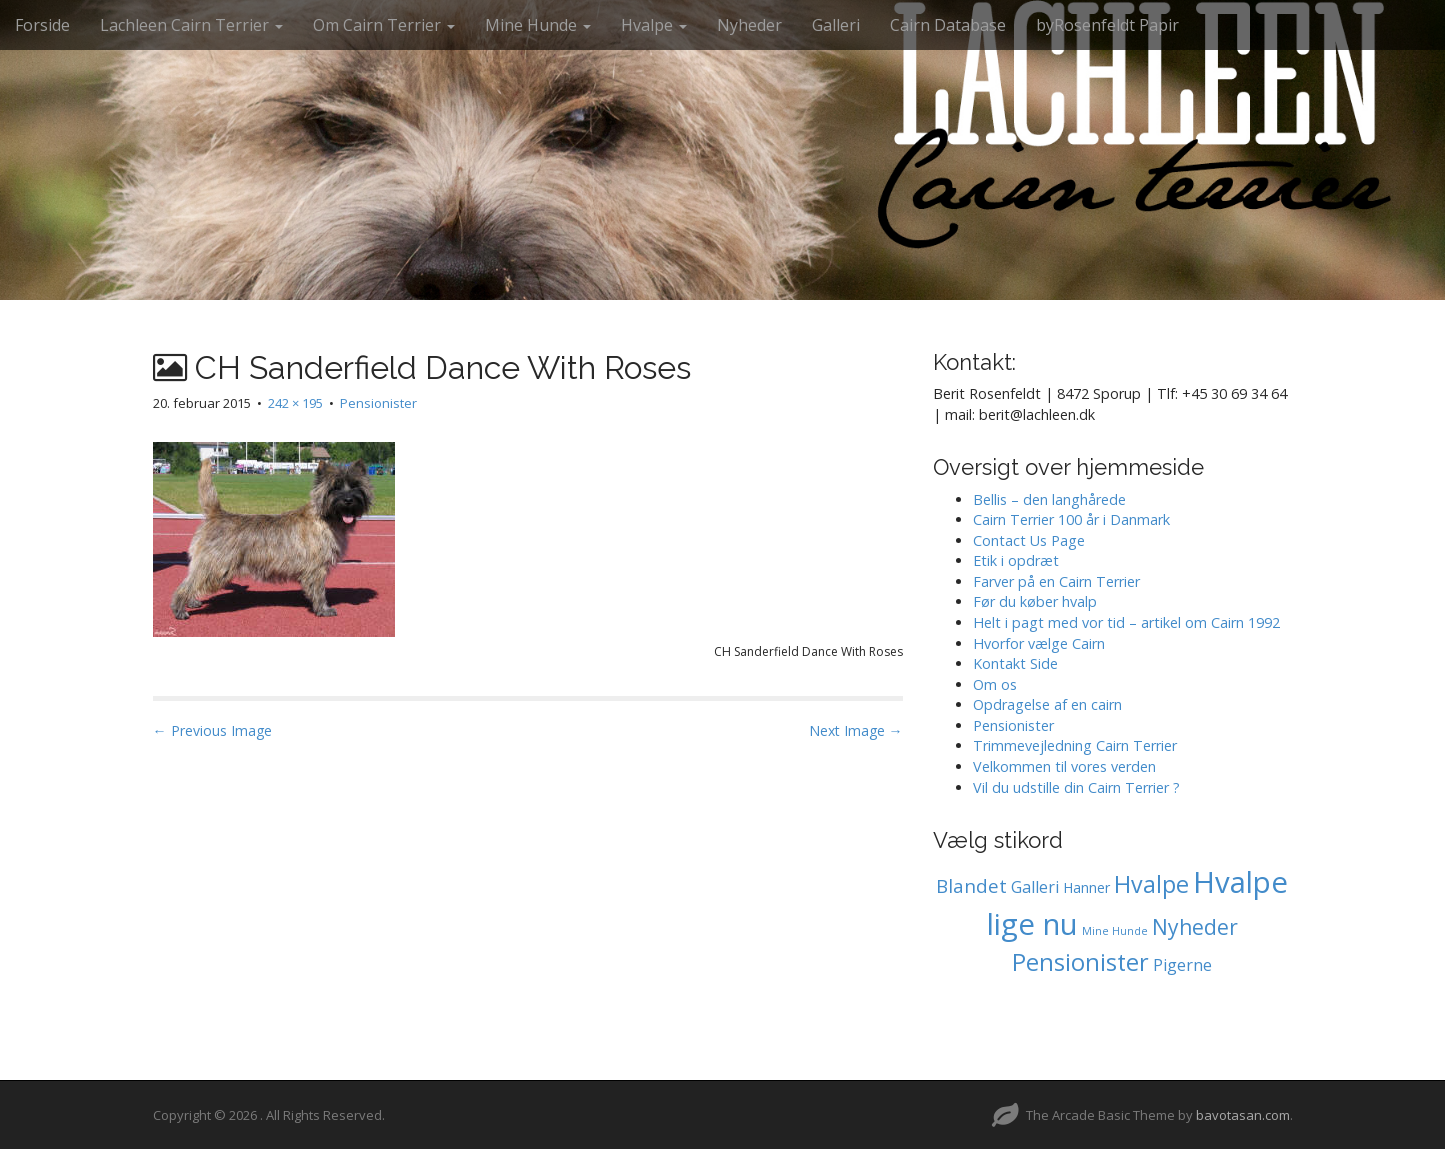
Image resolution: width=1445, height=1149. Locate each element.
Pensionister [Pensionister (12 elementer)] (1080, 962)
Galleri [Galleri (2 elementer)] (1035, 887)
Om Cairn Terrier (384, 25)
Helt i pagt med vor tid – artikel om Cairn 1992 (1126, 622)
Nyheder (749, 25)
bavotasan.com (1243, 1115)
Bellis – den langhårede (1049, 499)
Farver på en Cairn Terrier (1056, 581)
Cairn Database (948, 25)
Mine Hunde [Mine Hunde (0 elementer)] (1115, 931)
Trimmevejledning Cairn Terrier (1075, 745)
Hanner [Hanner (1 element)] (1086, 887)
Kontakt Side (1015, 663)
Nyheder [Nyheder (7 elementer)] (1195, 926)
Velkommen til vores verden (1064, 766)
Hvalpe (654, 25)
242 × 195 (295, 403)
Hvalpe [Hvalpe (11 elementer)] (1151, 884)
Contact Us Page (1029, 540)
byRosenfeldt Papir (1107, 25)
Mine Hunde (538, 25)
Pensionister (378, 403)
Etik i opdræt (1016, 560)
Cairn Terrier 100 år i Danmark (1071, 519)
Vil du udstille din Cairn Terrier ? (1076, 787)
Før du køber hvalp (1035, 601)
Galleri (836, 25)
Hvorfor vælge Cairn (1039, 643)
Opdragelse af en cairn (1047, 704)
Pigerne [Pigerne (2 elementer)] (1182, 965)
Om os (995, 684)
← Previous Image (212, 730)
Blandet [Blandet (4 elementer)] (971, 886)
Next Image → (856, 730)
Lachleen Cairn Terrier (191, 25)
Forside (42, 25)
